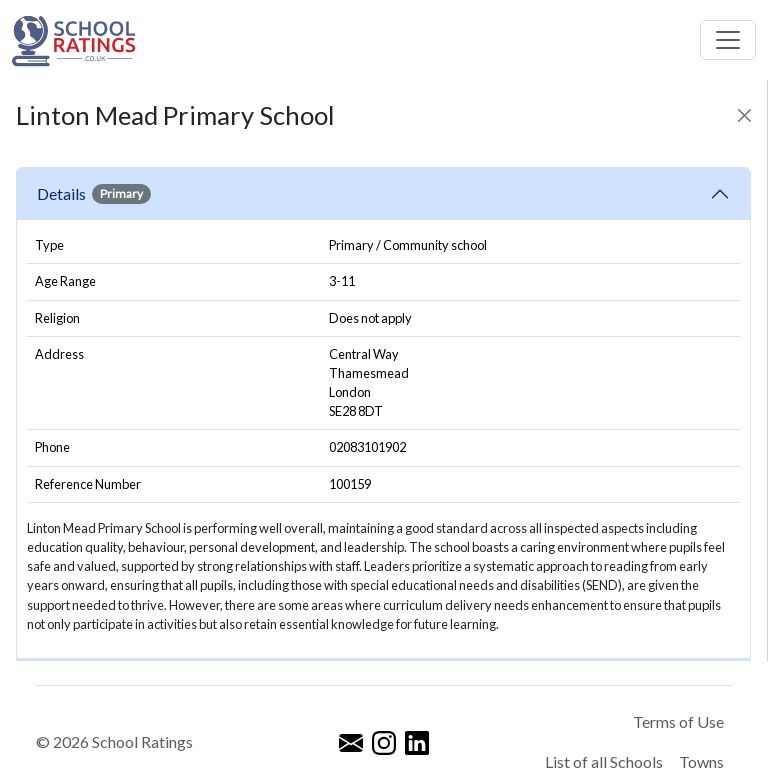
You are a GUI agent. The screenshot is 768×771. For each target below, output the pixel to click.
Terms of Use (678, 721)
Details (94, 194)
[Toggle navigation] (728, 40)
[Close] (744, 115)
